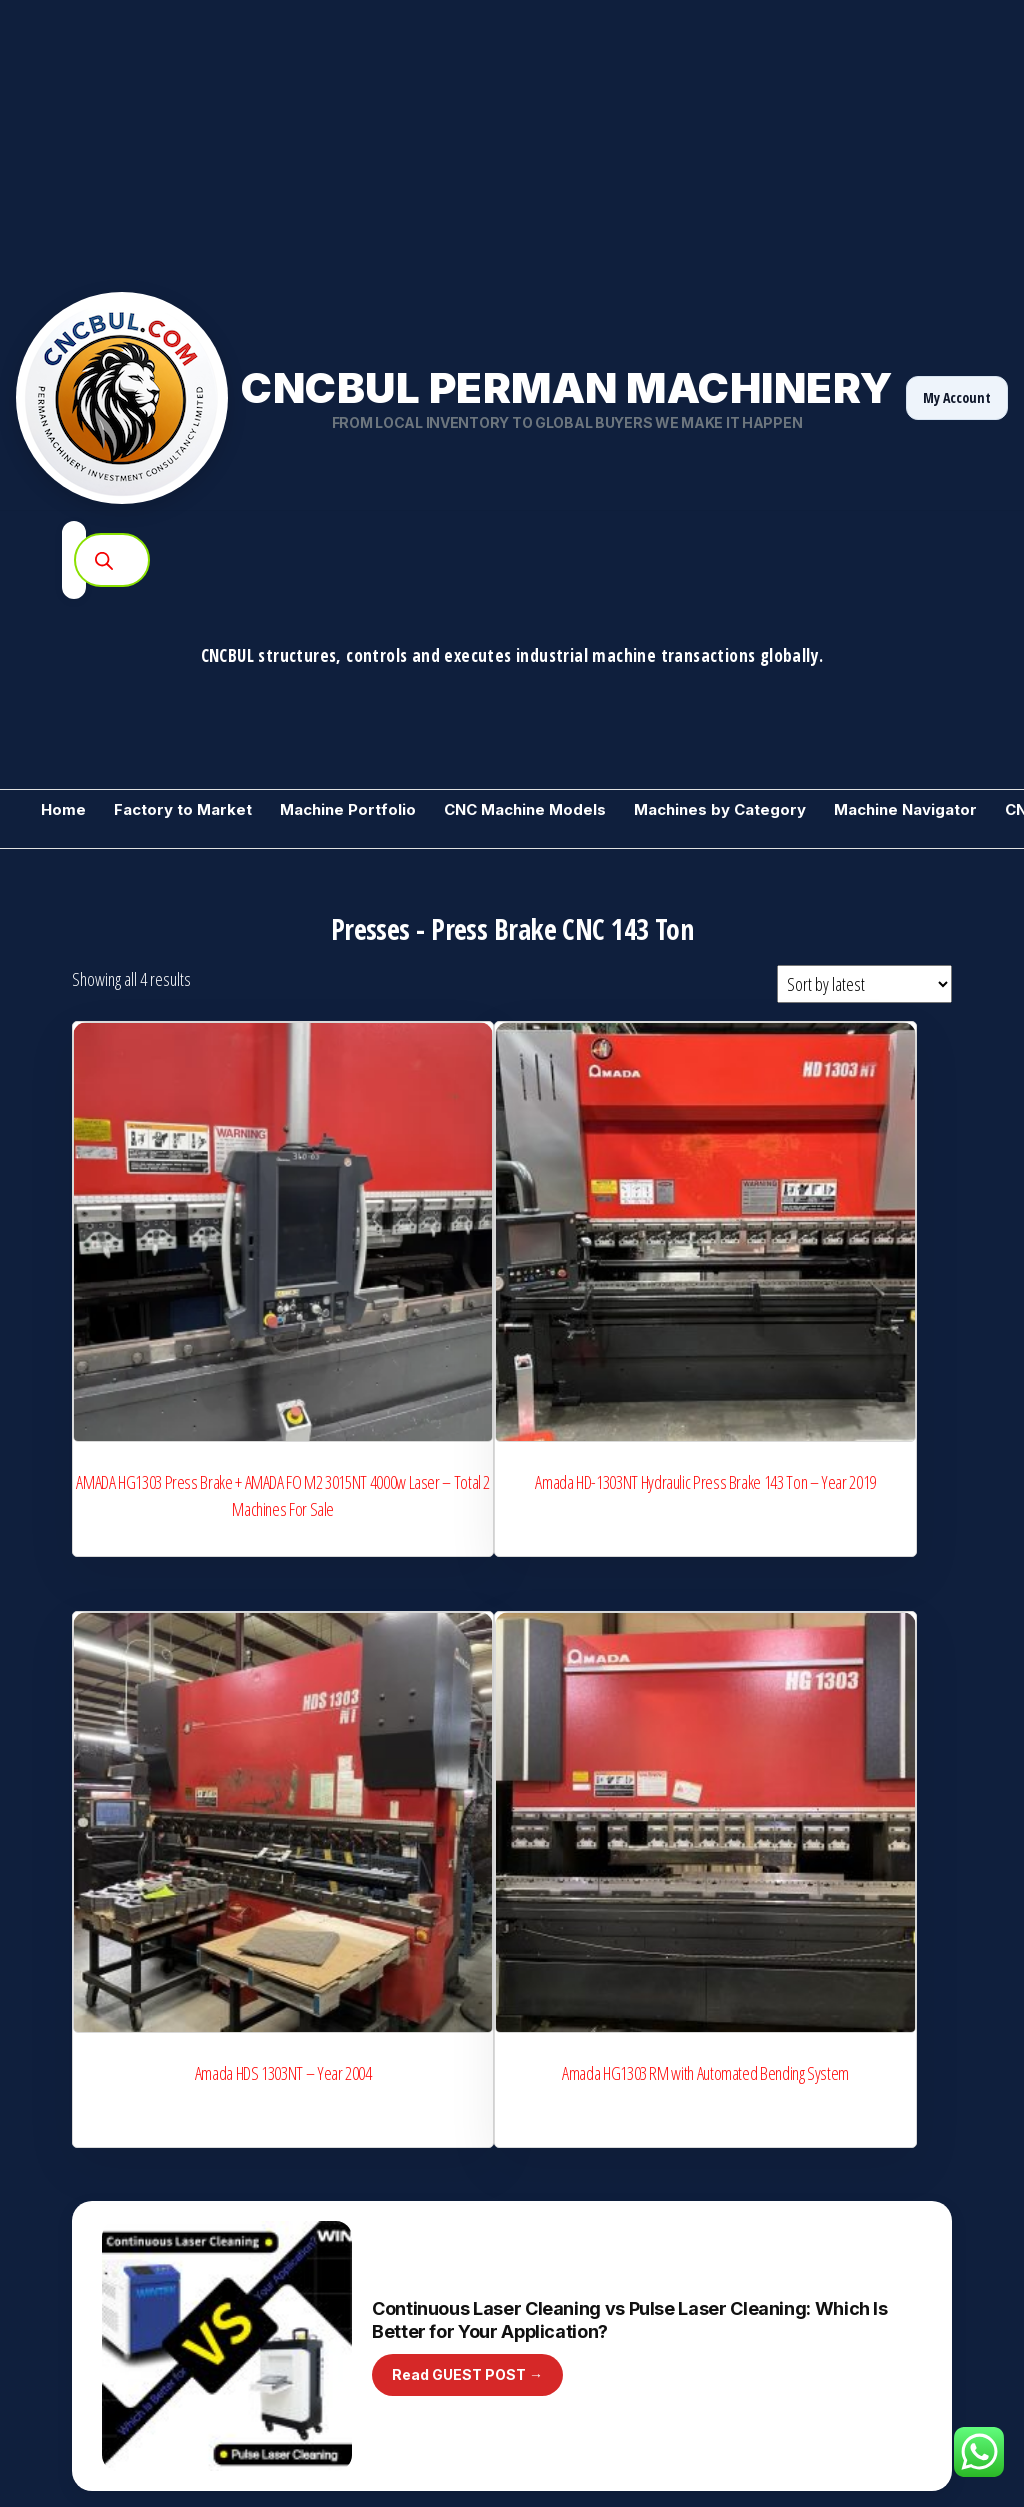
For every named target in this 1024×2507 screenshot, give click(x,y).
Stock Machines (85, 2166)
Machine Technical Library (597, 2200)
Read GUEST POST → (467, 1555)
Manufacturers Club (338, 2131)
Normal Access (907, 2299)
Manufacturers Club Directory (366, 2166)
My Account (957, 397)
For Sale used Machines (109, 2131)
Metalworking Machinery (110, 2096)
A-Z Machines (320, 2235)
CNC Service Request (826, 2194)
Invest (298, 2368)
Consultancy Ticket (817, 2160)
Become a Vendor (91, 2061)
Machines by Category (720, 809)
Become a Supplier (834, 1806)
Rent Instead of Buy (820, 2264)
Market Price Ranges (582, 2166)
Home (63, 809)
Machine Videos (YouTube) (601, 2270)
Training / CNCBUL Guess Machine (138, 2305)
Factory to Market (183, 809)
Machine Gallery (811, 2061)
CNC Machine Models (525, 809)
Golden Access (808, 2299)
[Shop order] (864, 984)
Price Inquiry (558, 2131)
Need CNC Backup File (828, 2229)
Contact (786, 2334)
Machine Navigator (905, 809)
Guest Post (555, 2305)
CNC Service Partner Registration (377, 2200)
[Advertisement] (512, 140)
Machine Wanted (88, 2340)
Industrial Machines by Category (615, 2096)
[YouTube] (928, 2447)
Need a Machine (87, 2235)
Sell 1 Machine (81, 2200)
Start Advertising (328, 2270)
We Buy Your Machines (348, 2061)
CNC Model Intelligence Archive (371, 2096)
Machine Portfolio (348, 809)
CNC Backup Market (96, 2270)
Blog (534, 2235)
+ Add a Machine (570, 2061)
